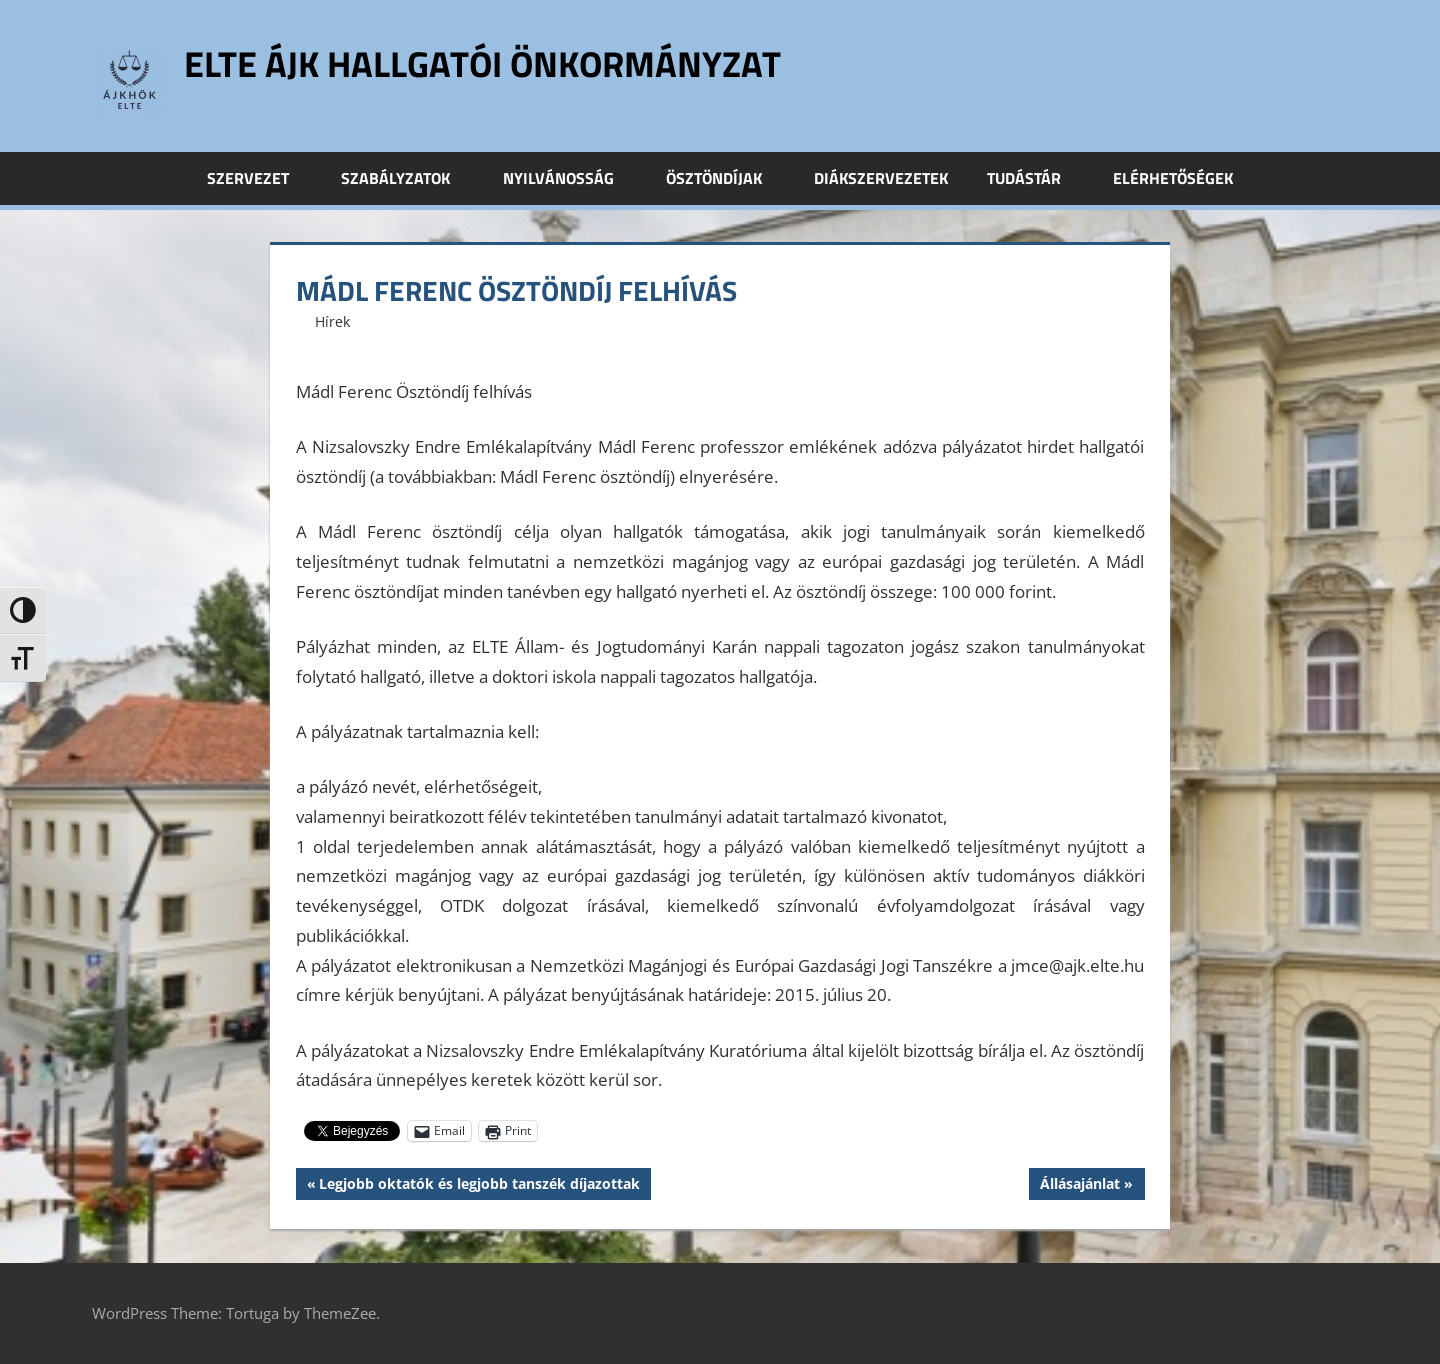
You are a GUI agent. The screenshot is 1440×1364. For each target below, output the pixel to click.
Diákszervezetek (881, 178)
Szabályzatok (406, 178)
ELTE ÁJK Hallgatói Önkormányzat (482, 63)
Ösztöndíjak (725, 178)
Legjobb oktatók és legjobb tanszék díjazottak (479, 1186)
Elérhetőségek (1173, 178)
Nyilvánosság (569, 178)
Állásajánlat (1079, 1186)
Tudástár (1035, 178)
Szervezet (259, 178)
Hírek (332, 321)
